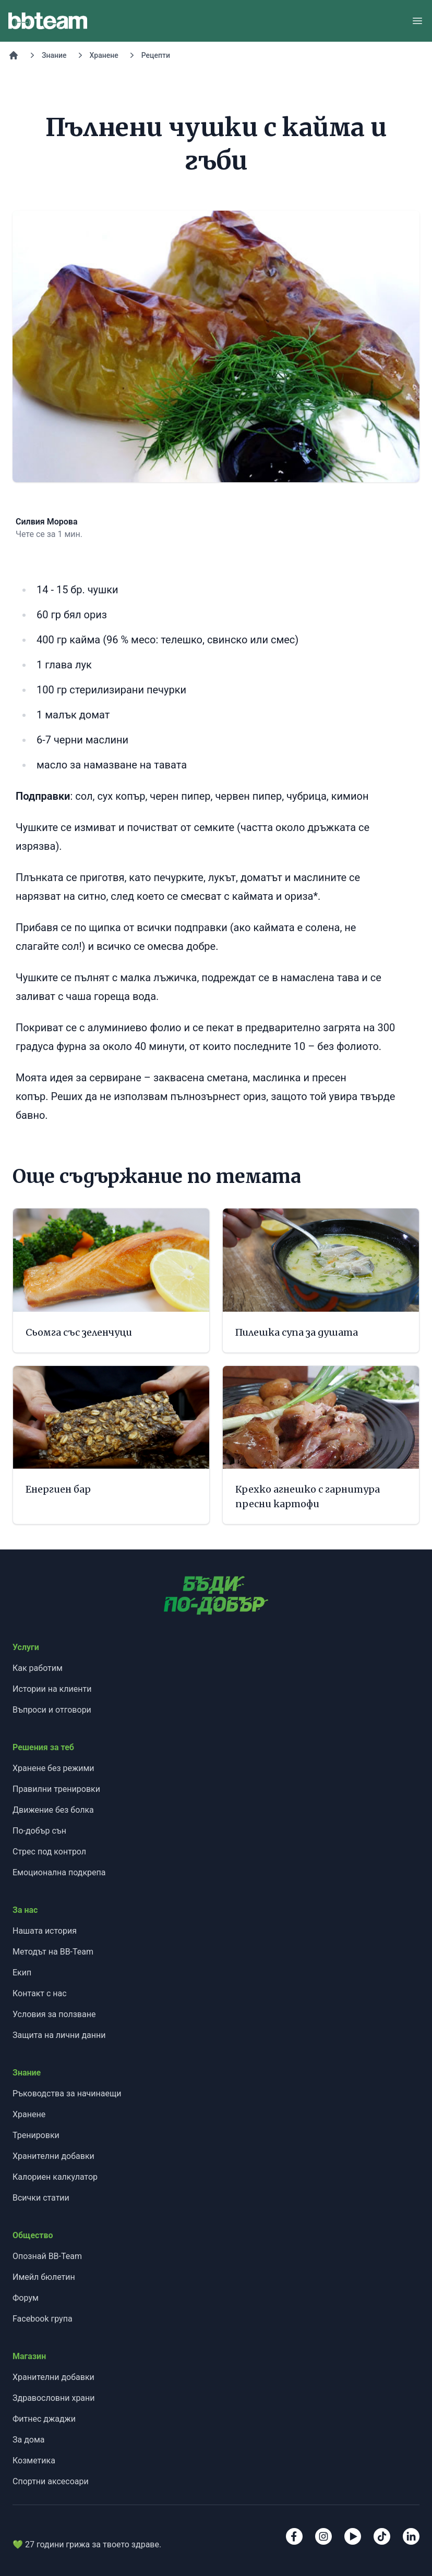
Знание (54, 55)
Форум (26, 2298)
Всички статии (41, 2198)
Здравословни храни (54, 2398)
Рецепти (155, 55)
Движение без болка (53, 1810)
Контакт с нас (40, 1993)
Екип (22, 1972)
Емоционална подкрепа (59, 1872)
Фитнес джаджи (44, 2419)
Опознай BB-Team (47, 2256)
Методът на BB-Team (53, 1952)
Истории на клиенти (52, 1689)
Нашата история (45, 1931)
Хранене (104, 55)
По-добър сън (39, 1831)
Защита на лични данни (59, 2035)
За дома (29, 2440)
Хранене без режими (53, 1768)
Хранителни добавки (53, 2156)
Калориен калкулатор (55, 2177)
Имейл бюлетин (44, 2277)
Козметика (34, 2460)
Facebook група (43, 2319)
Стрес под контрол (49, 1852)
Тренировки (36, 2135)
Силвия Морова (47, 522)
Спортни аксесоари (51, 2481)
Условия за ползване (54, 2014)
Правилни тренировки (56, 1789)
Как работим (38, 1668)
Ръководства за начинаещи (67, 2093)
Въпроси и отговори (52, 1710)
